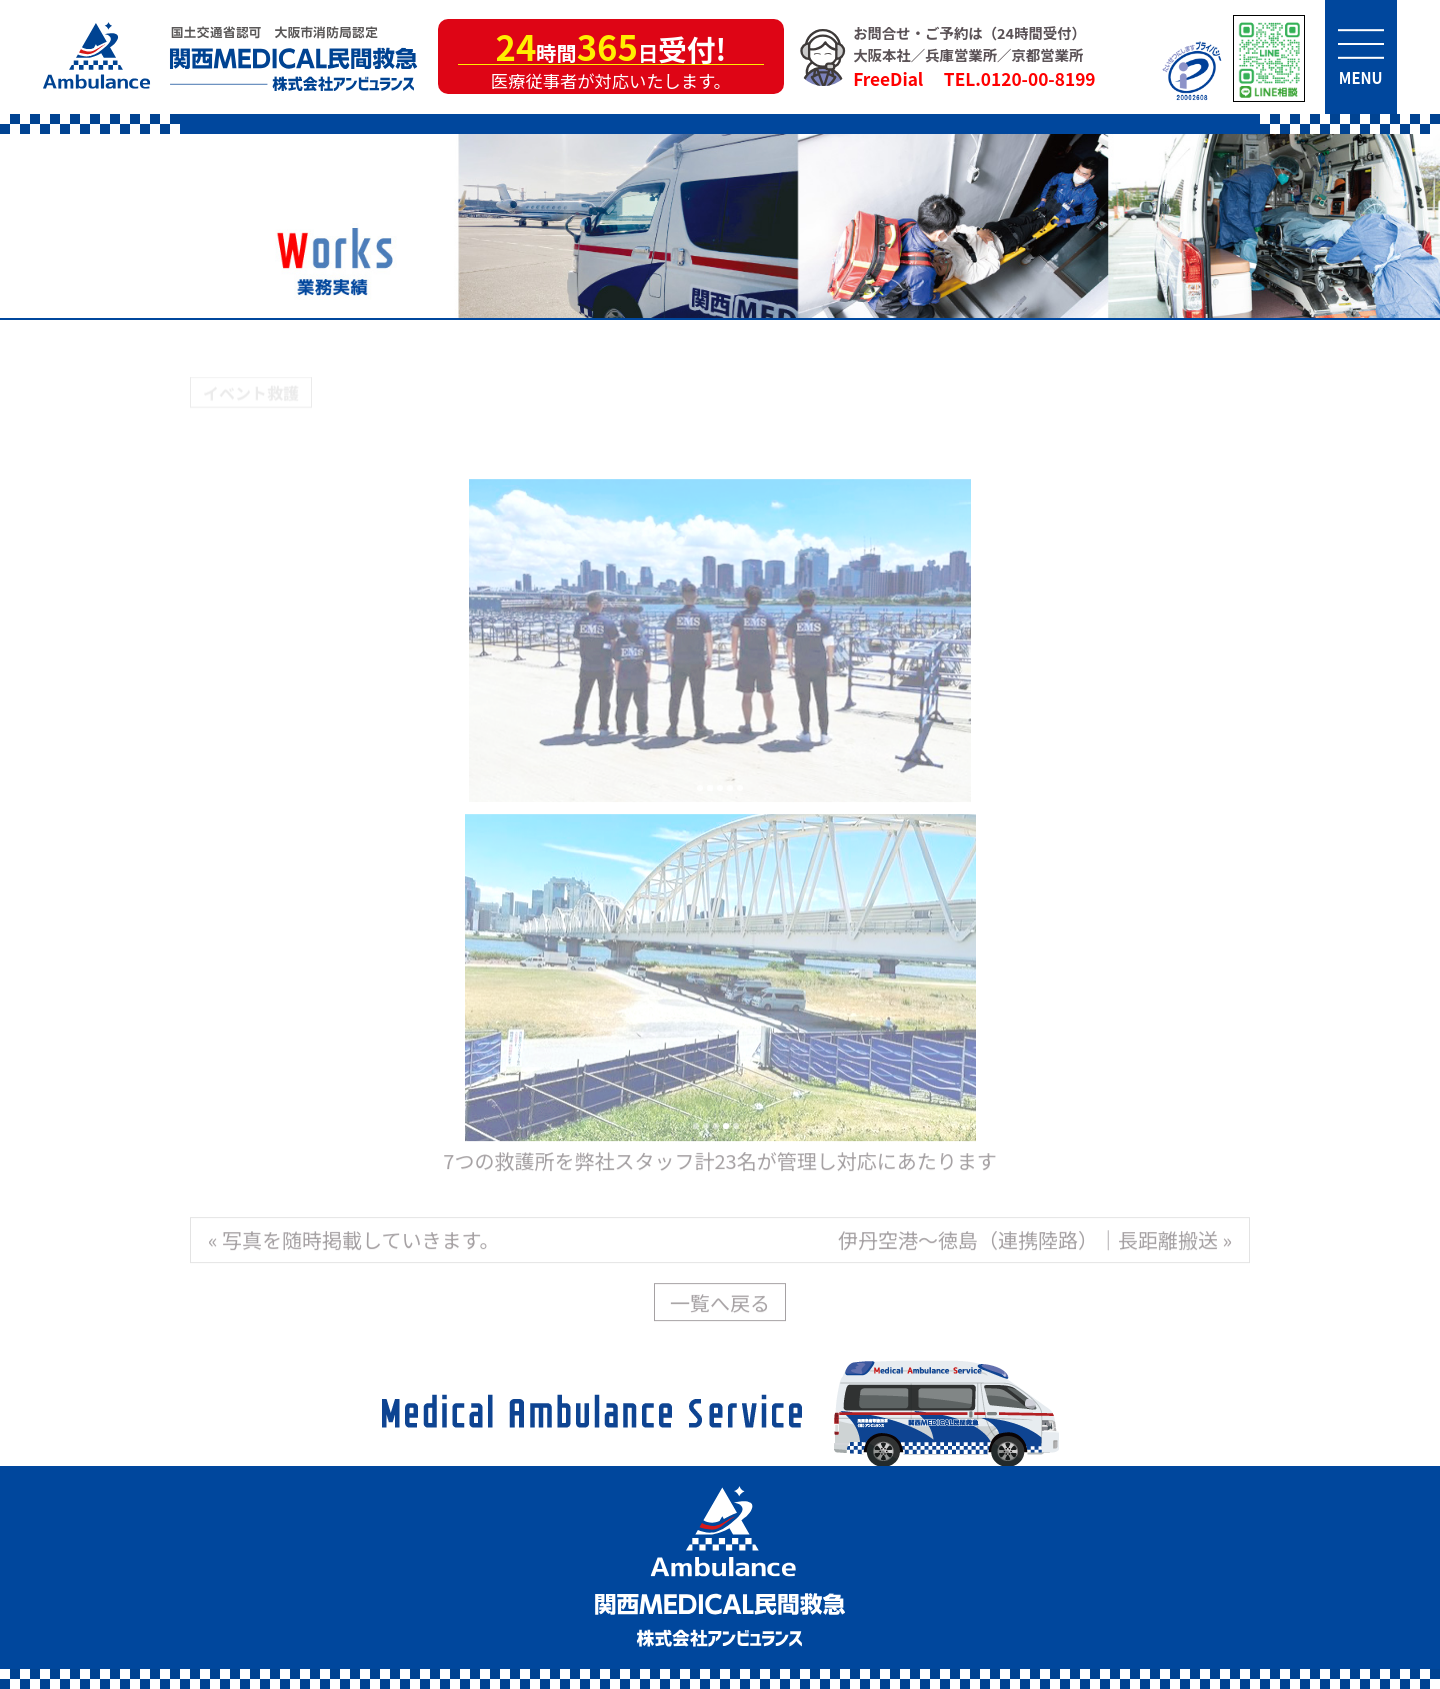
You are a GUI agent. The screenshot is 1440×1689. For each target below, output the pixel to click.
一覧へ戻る (720, 1305)
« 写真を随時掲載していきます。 (353, 1242)
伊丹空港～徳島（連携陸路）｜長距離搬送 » (1035, 1242)
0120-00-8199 (1038, 78)
